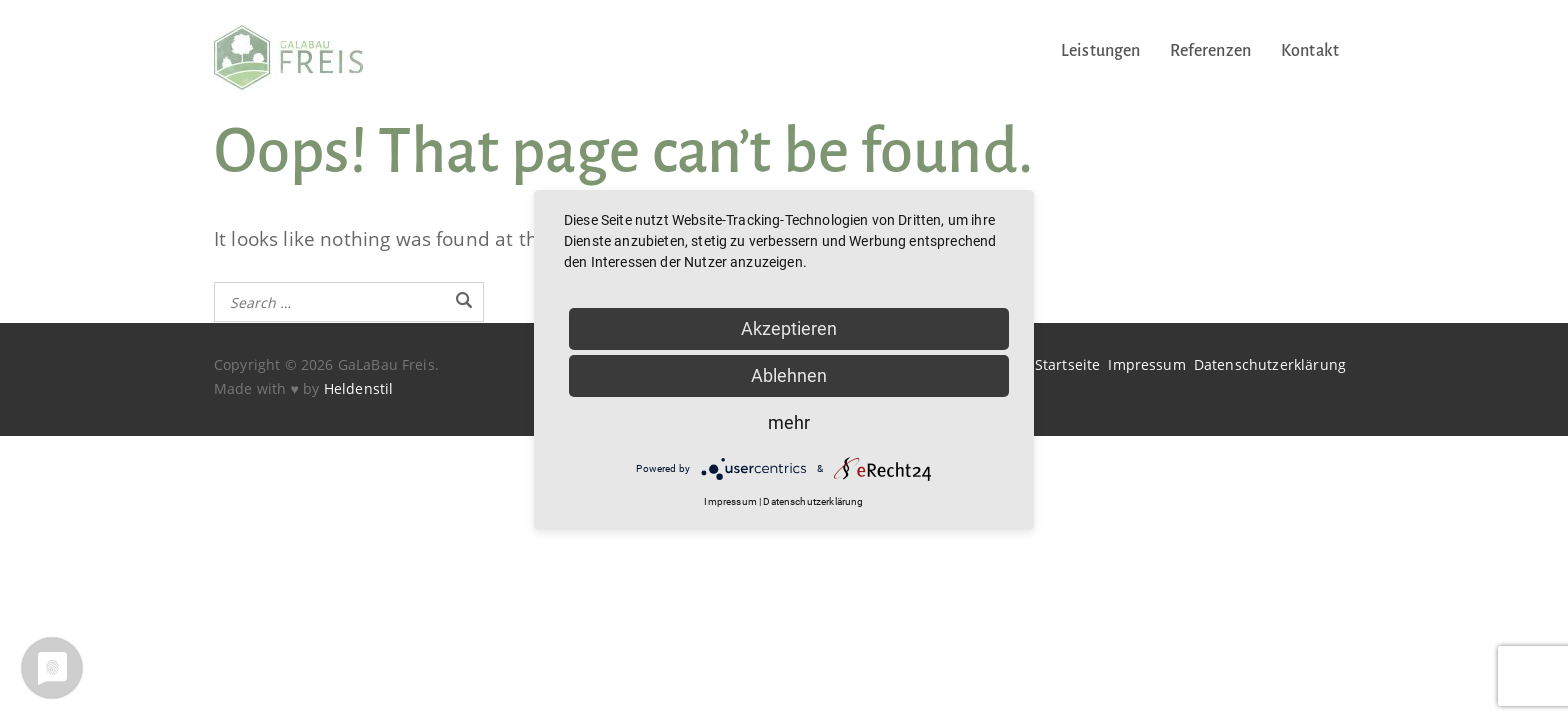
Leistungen (1101, 51)
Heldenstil (359, 388)
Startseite (1068, 364)
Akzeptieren (789, 328)
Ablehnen (789, 375)
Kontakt (1310, 51)
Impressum (1146, 364)
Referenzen (1210, 51)
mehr (789, 422)
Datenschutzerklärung (1270, 364)
